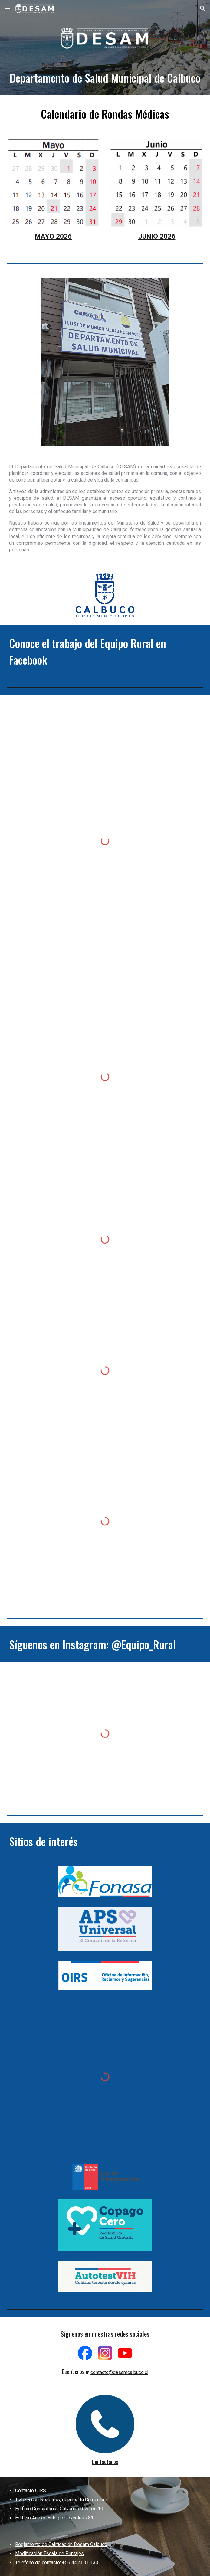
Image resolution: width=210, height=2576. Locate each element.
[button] (7, 8)
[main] (105, 77)
